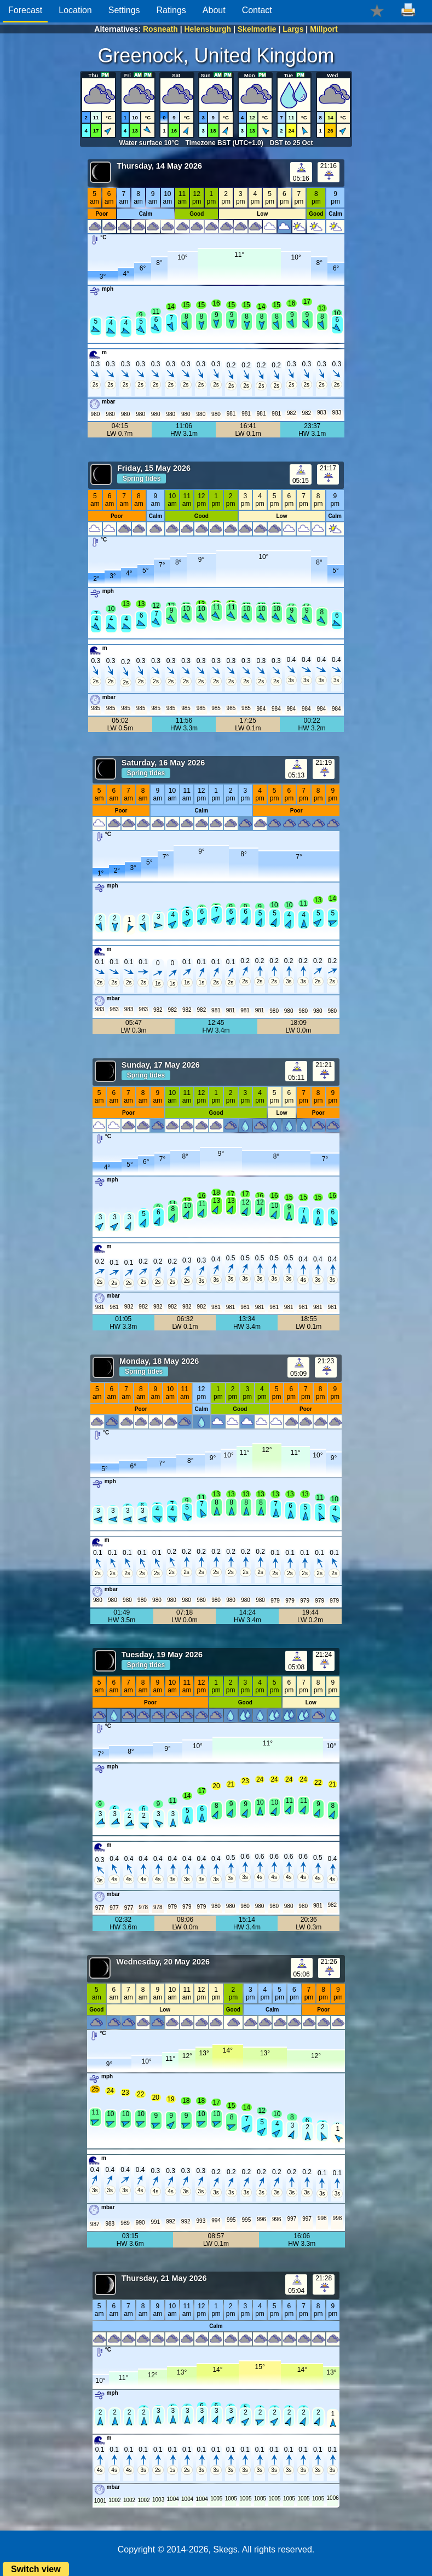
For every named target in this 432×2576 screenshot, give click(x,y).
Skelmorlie (257, 29)
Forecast (25, 10)
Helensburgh (208, 29)
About (214, 10)
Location (75, 10)
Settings (124, 10)
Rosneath (160, 29)
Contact (257, 10)
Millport (324, 29)
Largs (293, 29)
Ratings (171, 10)
